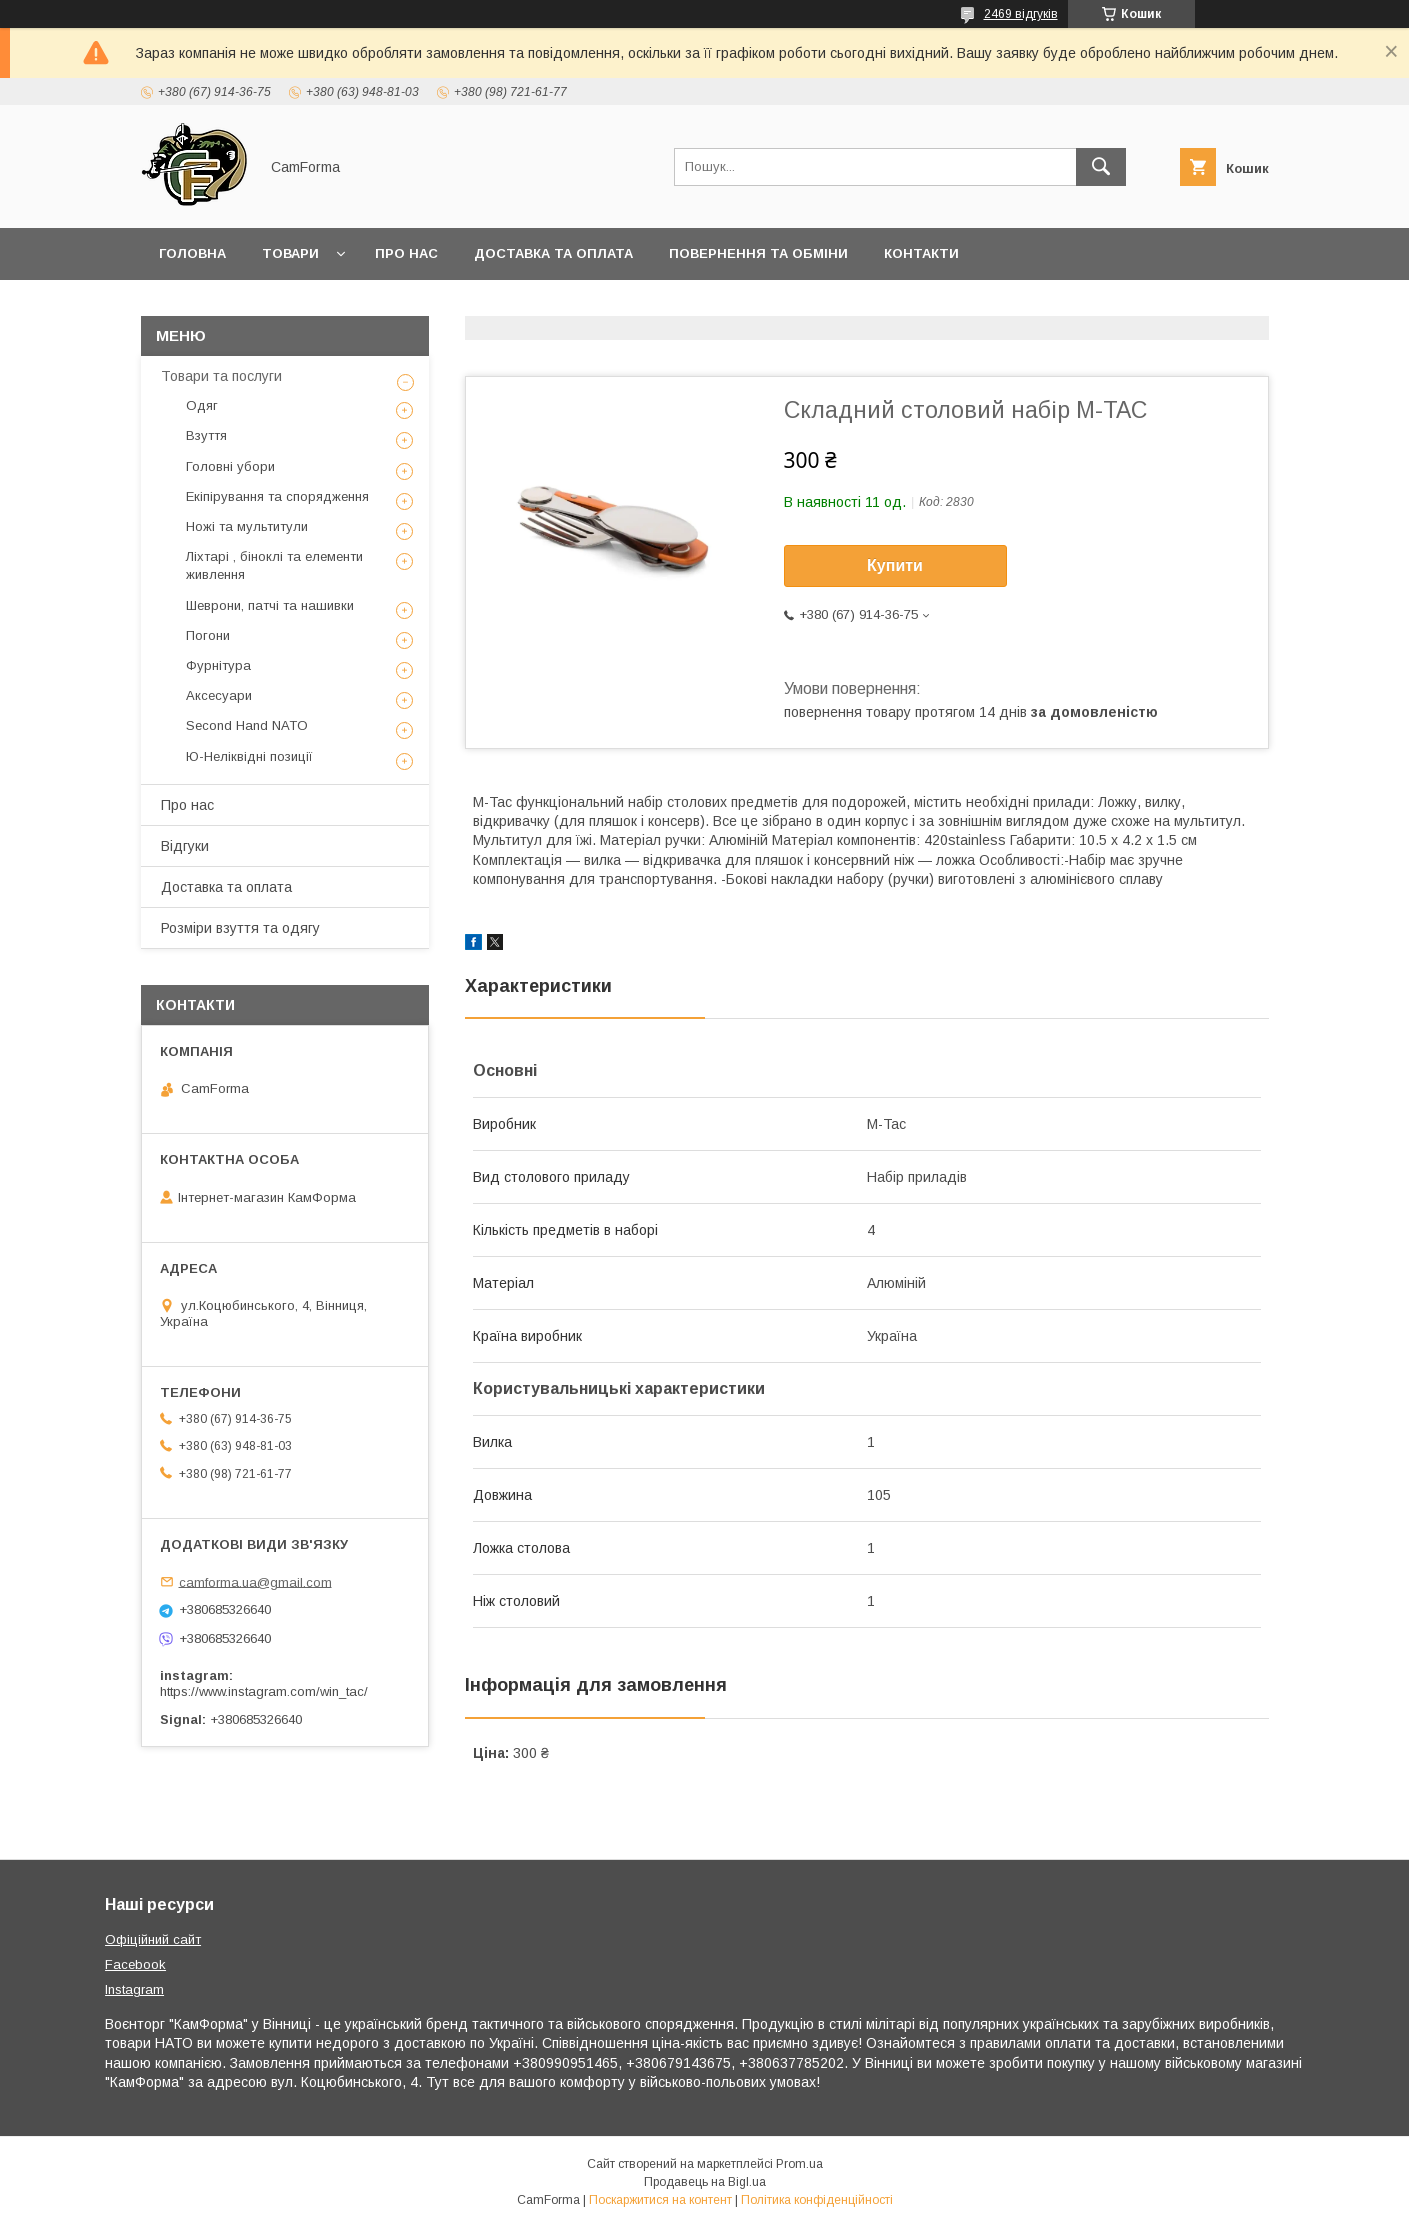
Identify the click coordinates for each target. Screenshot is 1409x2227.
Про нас (406, 253)
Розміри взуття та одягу (240, 928)
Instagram (134, 1989)
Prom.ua (799, 2164)
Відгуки (185, 846)
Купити (895, 565)
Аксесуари (219, 695)
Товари (290, 253)
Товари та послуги (221, 376)
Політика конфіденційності (817, 2200)
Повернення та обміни (758, 253)
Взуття (206, 435)
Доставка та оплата (553, 253)
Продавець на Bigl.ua (705, 2182)
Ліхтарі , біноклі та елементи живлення (274, 565)
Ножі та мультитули (247, 526)
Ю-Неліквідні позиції (249, 756)
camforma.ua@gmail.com (255, 1581)
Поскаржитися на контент (660, 2200)
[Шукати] (1101, 167)
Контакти (921, 253)
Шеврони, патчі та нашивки (270, 605)
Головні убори (230, 466)
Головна (192, 253)
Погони (208, 635)
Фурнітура (218, 665)
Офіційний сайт (153, 1939)
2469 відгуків (1021, 14)
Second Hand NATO (247, 725)
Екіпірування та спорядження (277, 496)
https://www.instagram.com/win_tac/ (264, 1691)
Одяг (202, 405)
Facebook (135, 1964)
